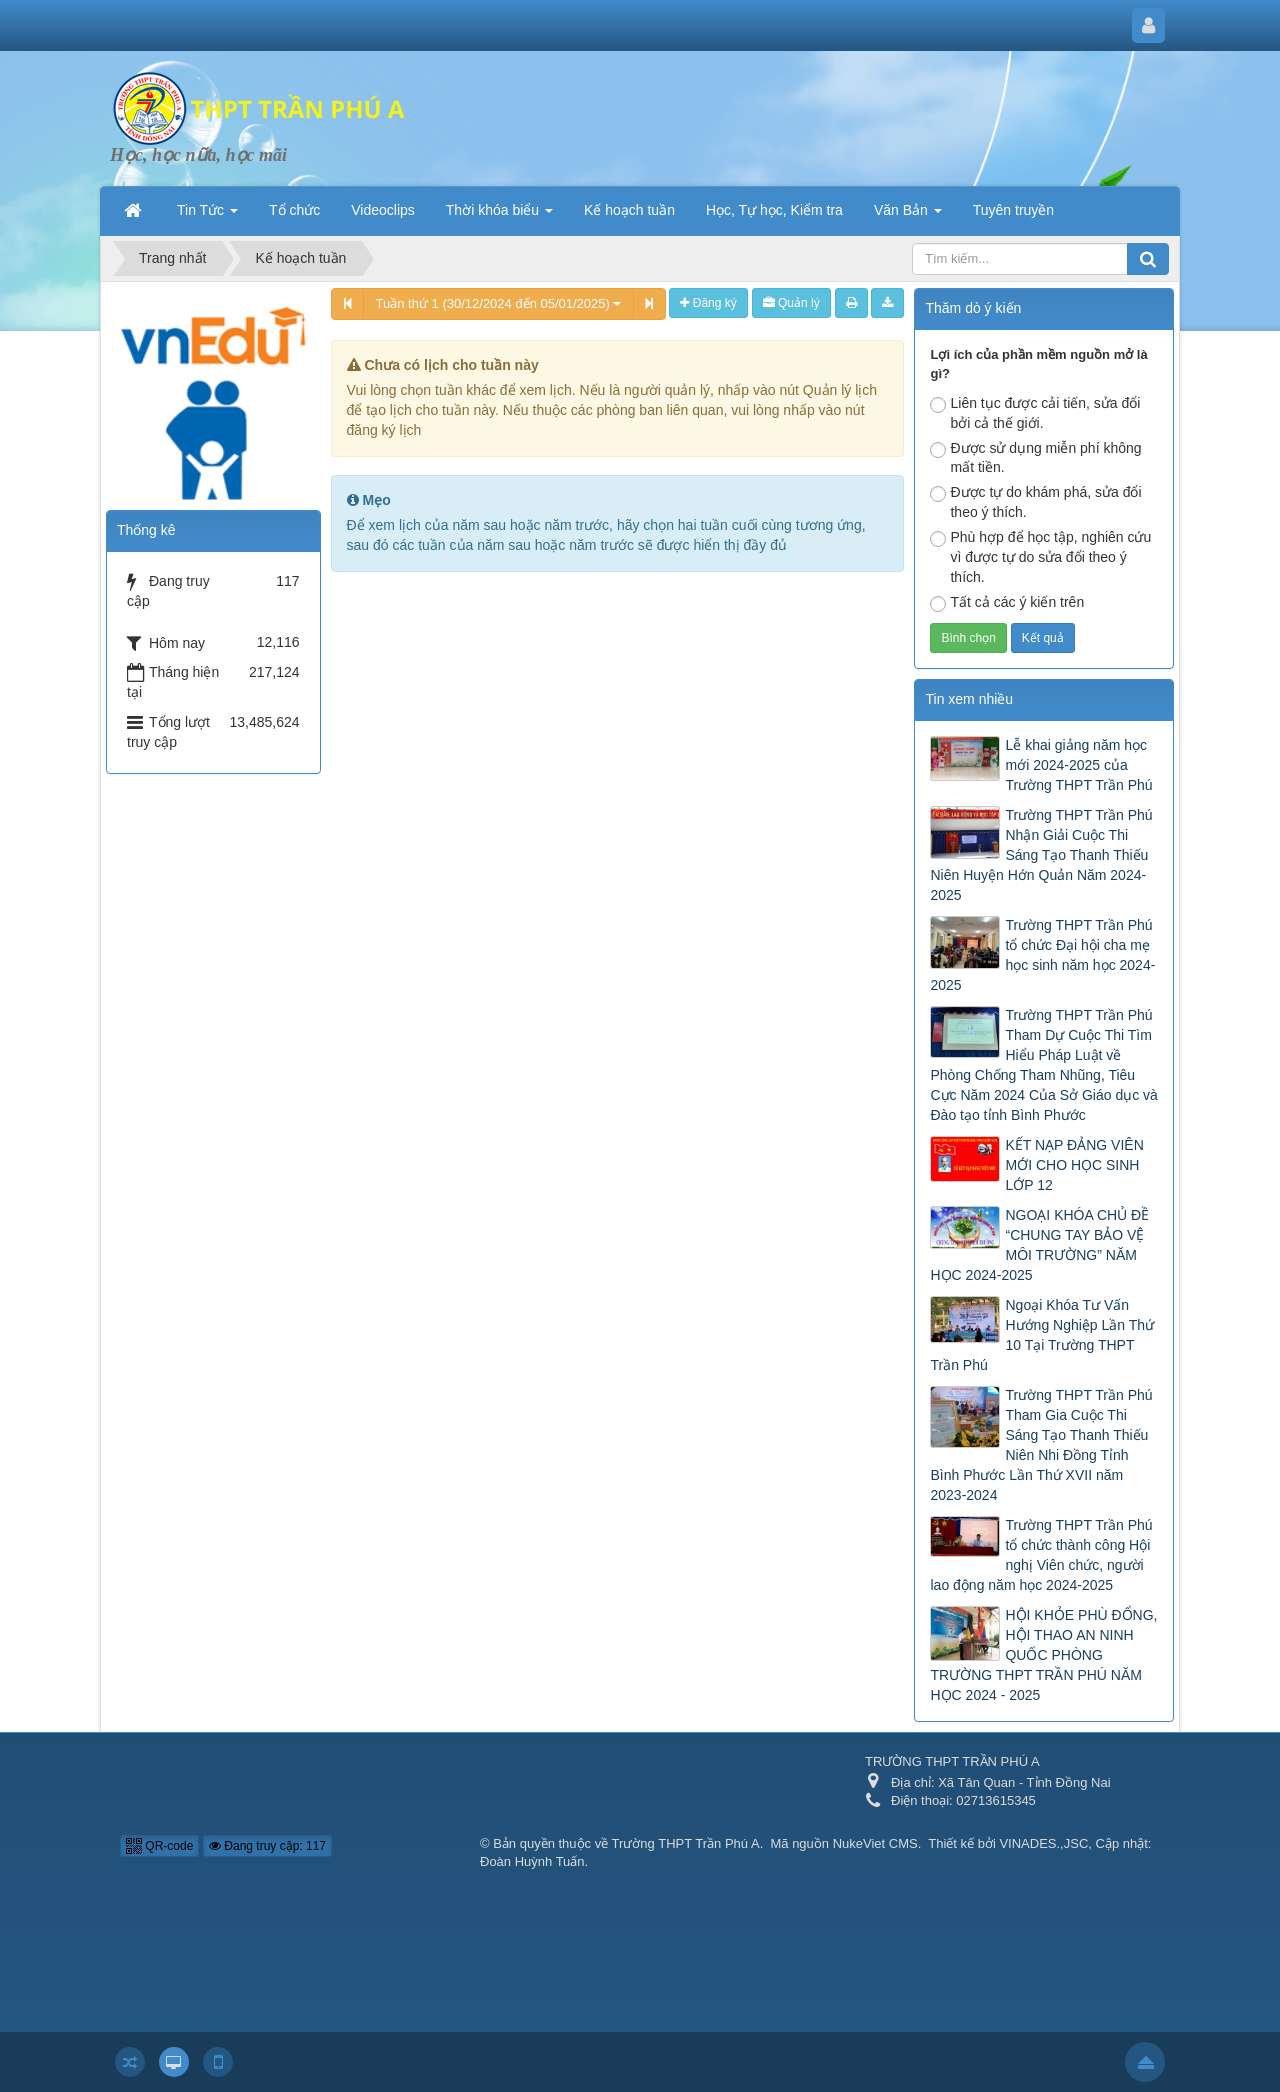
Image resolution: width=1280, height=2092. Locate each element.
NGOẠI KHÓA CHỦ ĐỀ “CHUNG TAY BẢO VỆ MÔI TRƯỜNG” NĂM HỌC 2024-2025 (1039, 1245)
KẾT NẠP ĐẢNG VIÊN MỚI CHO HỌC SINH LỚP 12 (1074, 1165)
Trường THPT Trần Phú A (686, 1843)
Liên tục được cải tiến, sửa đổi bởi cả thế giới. (1035, 413)
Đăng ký (708, 303)
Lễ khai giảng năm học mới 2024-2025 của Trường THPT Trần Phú (1078, 765)
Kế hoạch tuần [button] (629, 210)
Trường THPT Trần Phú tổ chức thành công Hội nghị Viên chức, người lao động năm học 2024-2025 (1041, 1555)
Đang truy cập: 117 (267, 1846)
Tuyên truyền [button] (1013, 210)
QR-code (159, 1846)
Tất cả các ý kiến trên (1007, 603)
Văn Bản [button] (908, 216)
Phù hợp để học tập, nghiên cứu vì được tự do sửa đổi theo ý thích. (1040, 557)
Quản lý (791, 303)
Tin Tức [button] (207, 216)
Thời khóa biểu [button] (499, 216)
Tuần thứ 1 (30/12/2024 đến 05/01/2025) (499, 303)
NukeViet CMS (875, 1843)
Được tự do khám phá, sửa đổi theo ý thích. (1035, 502)
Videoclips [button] (383, 210)
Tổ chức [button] (294, 210)
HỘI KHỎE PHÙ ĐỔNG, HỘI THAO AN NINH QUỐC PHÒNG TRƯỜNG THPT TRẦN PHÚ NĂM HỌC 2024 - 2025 (1043, 1655)
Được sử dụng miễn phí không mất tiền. (1035, 458)
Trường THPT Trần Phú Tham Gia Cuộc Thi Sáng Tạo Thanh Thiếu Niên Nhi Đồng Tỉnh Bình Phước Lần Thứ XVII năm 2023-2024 (1041, 1445)
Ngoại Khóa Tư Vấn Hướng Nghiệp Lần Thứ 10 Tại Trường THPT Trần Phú (1042, 1335)
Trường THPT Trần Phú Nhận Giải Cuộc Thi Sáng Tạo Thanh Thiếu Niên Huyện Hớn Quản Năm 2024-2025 (1041, 855)
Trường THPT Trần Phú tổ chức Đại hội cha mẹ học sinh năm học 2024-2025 (1042, 955)
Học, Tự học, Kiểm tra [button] (774, 210)
